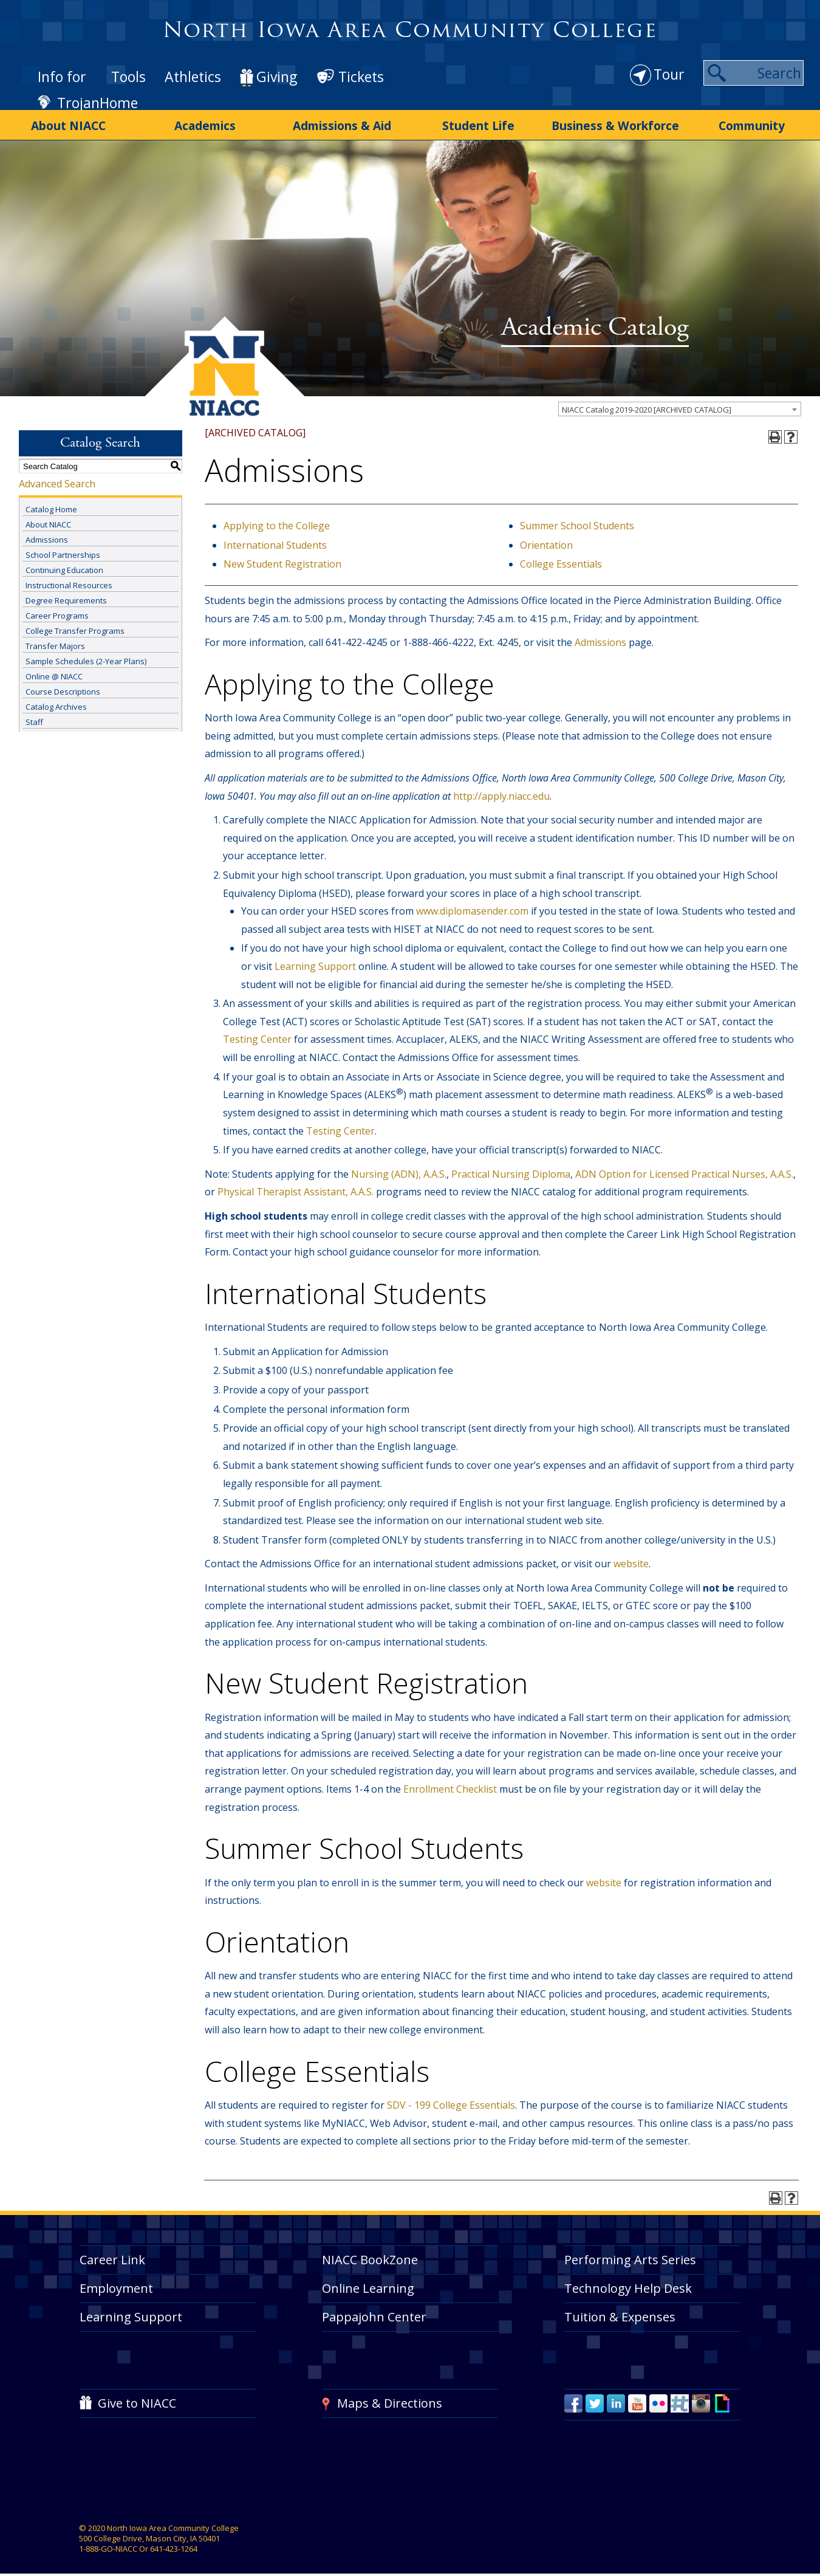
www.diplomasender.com (472, 905)
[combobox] (679, 403)
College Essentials (561, 558)
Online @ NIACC (54, 669)
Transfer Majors (55, 639)
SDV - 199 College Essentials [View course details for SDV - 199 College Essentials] (451, 2098)
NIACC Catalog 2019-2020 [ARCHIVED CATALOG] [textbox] (646, 403)
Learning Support (315, 959)
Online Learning (368, 2281)
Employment (116, 2281)
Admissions (47, 532)
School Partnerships (63, 548)
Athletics (193, 76)
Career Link (112, 2253)
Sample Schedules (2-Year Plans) (86, 654)
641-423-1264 (173, 2542)
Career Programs (57, 608)
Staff (34, 715)
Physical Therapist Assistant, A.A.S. (295, 1185)
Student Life (478, 123)
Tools (128, 76)
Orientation (546, 538)
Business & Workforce (615, 123)
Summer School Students (577, 519)
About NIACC (68, 123)
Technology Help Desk (628, 2281)
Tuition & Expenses (619, 2310)
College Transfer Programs (75, 624)
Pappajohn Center (374, 2310)
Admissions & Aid (341, 123)
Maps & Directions (389, 2396)
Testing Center (258, 1033)
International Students (275, 538)
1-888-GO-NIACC (108, 2542)
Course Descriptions (63, 684)
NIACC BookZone (370, 2253)
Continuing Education (64, 563)
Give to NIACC (137, 2396)
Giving (276, 76)
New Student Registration (282, 558)
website (631, 1557)
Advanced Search (57, 477)
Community (752, 123)
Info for (62, 76)
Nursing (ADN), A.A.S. (398, 1167)
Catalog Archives (56, 700)
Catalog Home (51, 502)
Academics (205, 123)
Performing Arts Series (630, 2253)
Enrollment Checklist (451, 1783)
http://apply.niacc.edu (501, 789)
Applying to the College (277, 519)
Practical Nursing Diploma (510, 1167)
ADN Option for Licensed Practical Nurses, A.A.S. (684, 1167)
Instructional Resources (69, 578)
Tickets (361, 76)
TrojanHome (97, 102)
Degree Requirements (66, 593)
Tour (669, 74)
